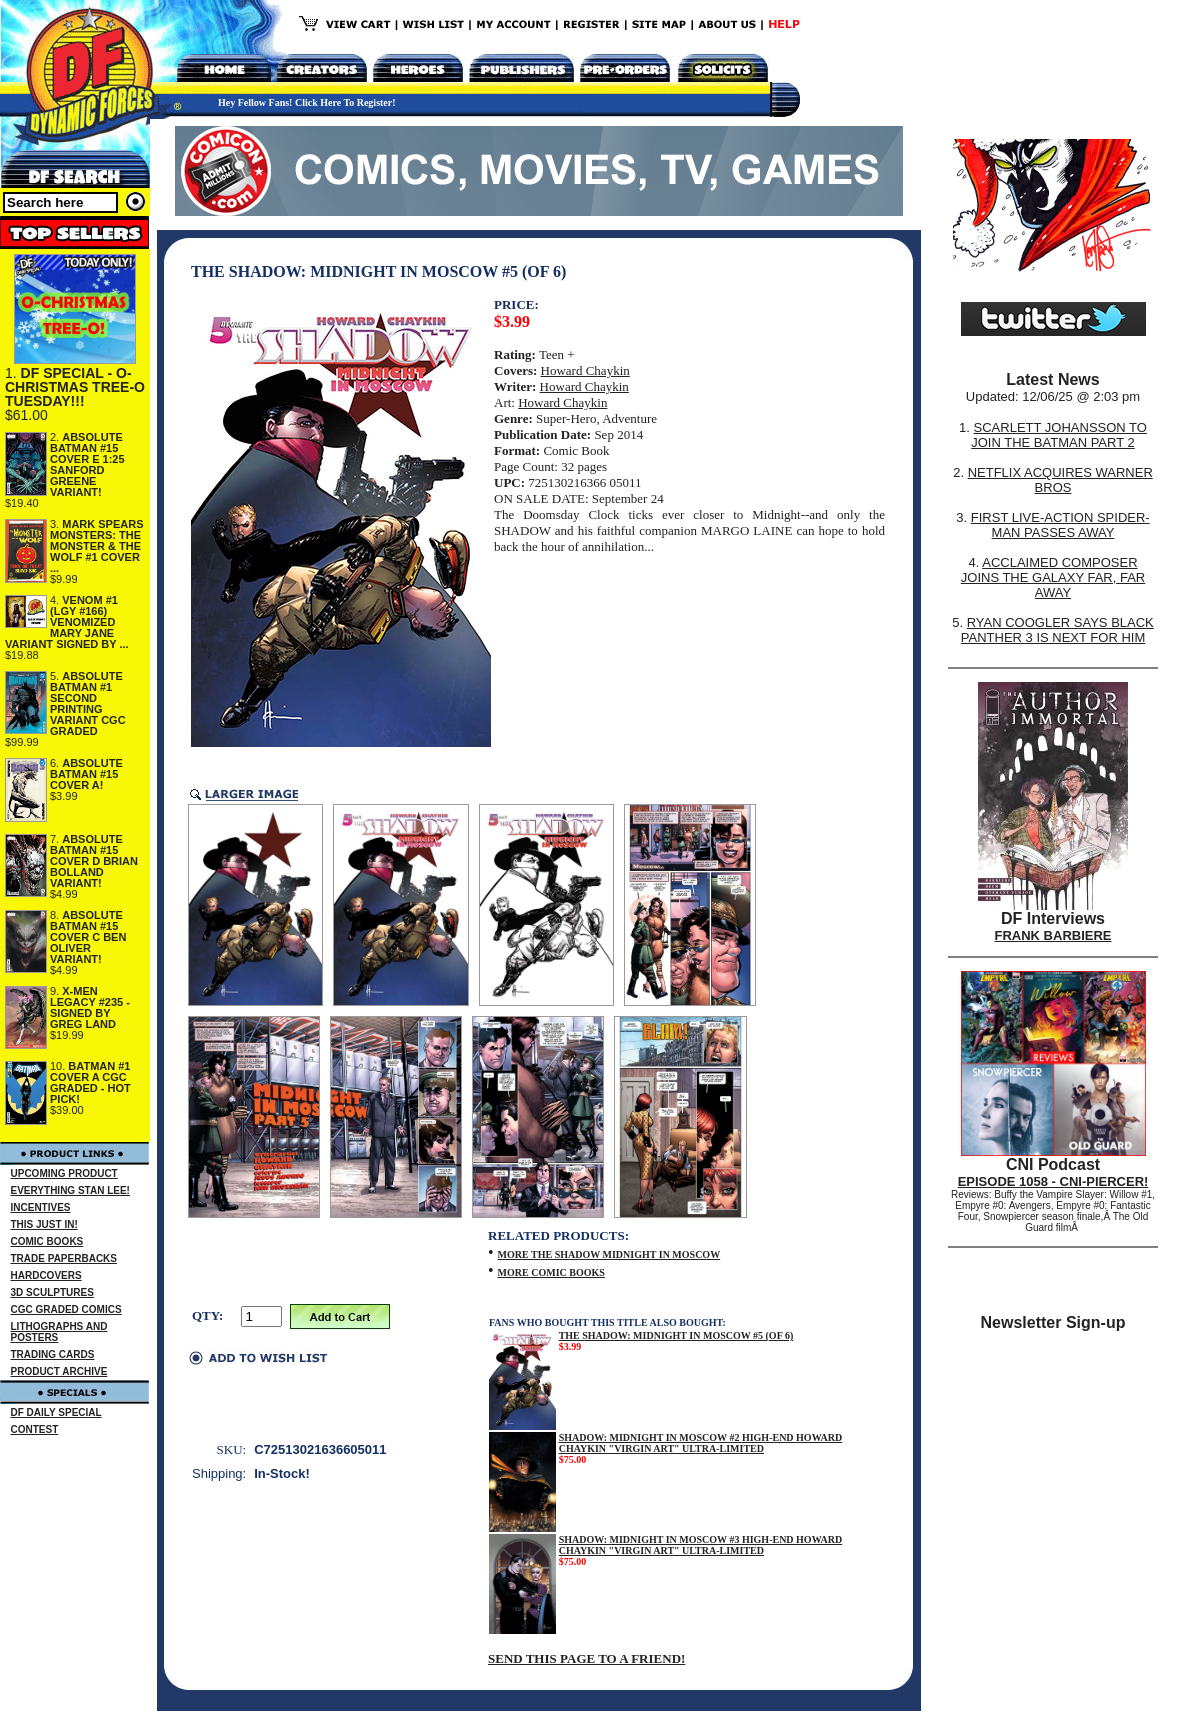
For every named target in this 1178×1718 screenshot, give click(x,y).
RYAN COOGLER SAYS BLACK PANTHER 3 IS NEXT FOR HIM (1057, 630)
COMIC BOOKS (47, 1241)
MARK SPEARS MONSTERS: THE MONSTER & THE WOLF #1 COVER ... (97, 546)
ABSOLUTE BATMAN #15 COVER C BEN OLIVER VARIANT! (88, 937)
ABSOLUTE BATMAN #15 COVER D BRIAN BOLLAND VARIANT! (94, 861)
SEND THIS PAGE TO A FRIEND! (586, 1658)
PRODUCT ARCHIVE (59, 1371)
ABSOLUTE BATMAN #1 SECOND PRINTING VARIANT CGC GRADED (88, 703)
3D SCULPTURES (52, 1292)
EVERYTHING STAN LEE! (70, 1190)
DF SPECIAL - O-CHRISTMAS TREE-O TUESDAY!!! (75, 387)
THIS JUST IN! (44, 1224)
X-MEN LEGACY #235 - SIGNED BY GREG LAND (90, 1007)
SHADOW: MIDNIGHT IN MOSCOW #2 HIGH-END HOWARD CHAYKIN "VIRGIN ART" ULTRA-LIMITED (701, 1443)
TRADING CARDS (53, 1354)
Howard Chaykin (585, 370)
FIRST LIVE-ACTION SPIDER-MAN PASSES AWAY (1060, 525)
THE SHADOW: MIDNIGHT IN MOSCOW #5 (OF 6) (676, 1335)
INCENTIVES (41, 1207)
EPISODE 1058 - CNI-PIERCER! (1053, 1181)
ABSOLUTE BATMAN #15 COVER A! (86, 774)
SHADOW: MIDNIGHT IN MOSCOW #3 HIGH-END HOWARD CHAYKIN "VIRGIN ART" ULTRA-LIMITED (701, 1545)
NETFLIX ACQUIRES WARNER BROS (1060, 480)
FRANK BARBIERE (1053, 935)
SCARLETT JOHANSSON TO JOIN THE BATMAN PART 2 (1059, 435)
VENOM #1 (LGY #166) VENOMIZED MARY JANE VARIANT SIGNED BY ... (67, 622)
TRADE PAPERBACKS (64, 1258)
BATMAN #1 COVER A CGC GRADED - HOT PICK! (90, 1082)
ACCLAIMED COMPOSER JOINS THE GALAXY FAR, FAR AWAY (1053, 577)
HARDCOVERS (46, 1275)
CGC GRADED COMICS (66, 1309)
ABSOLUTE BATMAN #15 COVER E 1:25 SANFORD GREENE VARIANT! (87, 464)
